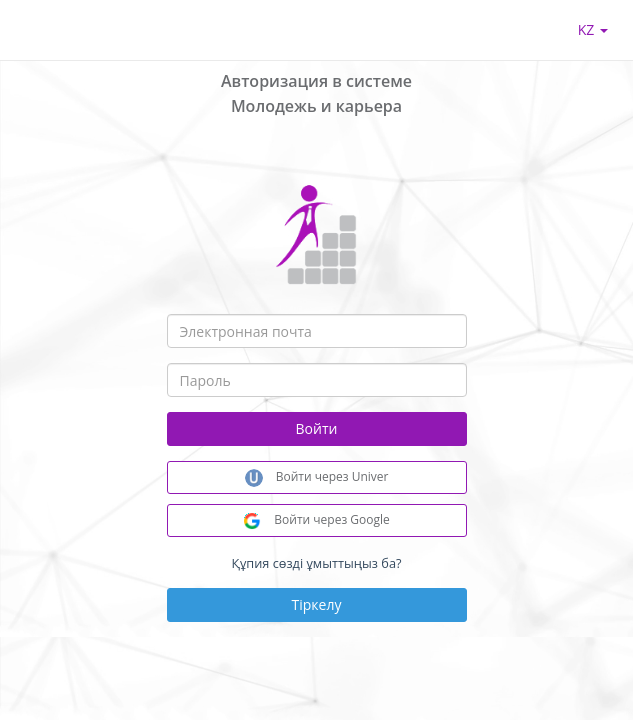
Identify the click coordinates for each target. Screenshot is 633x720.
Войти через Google (316, 520)
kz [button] (593, 29)
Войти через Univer (317, 477)
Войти (317, 428)
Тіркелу (317, 604)
